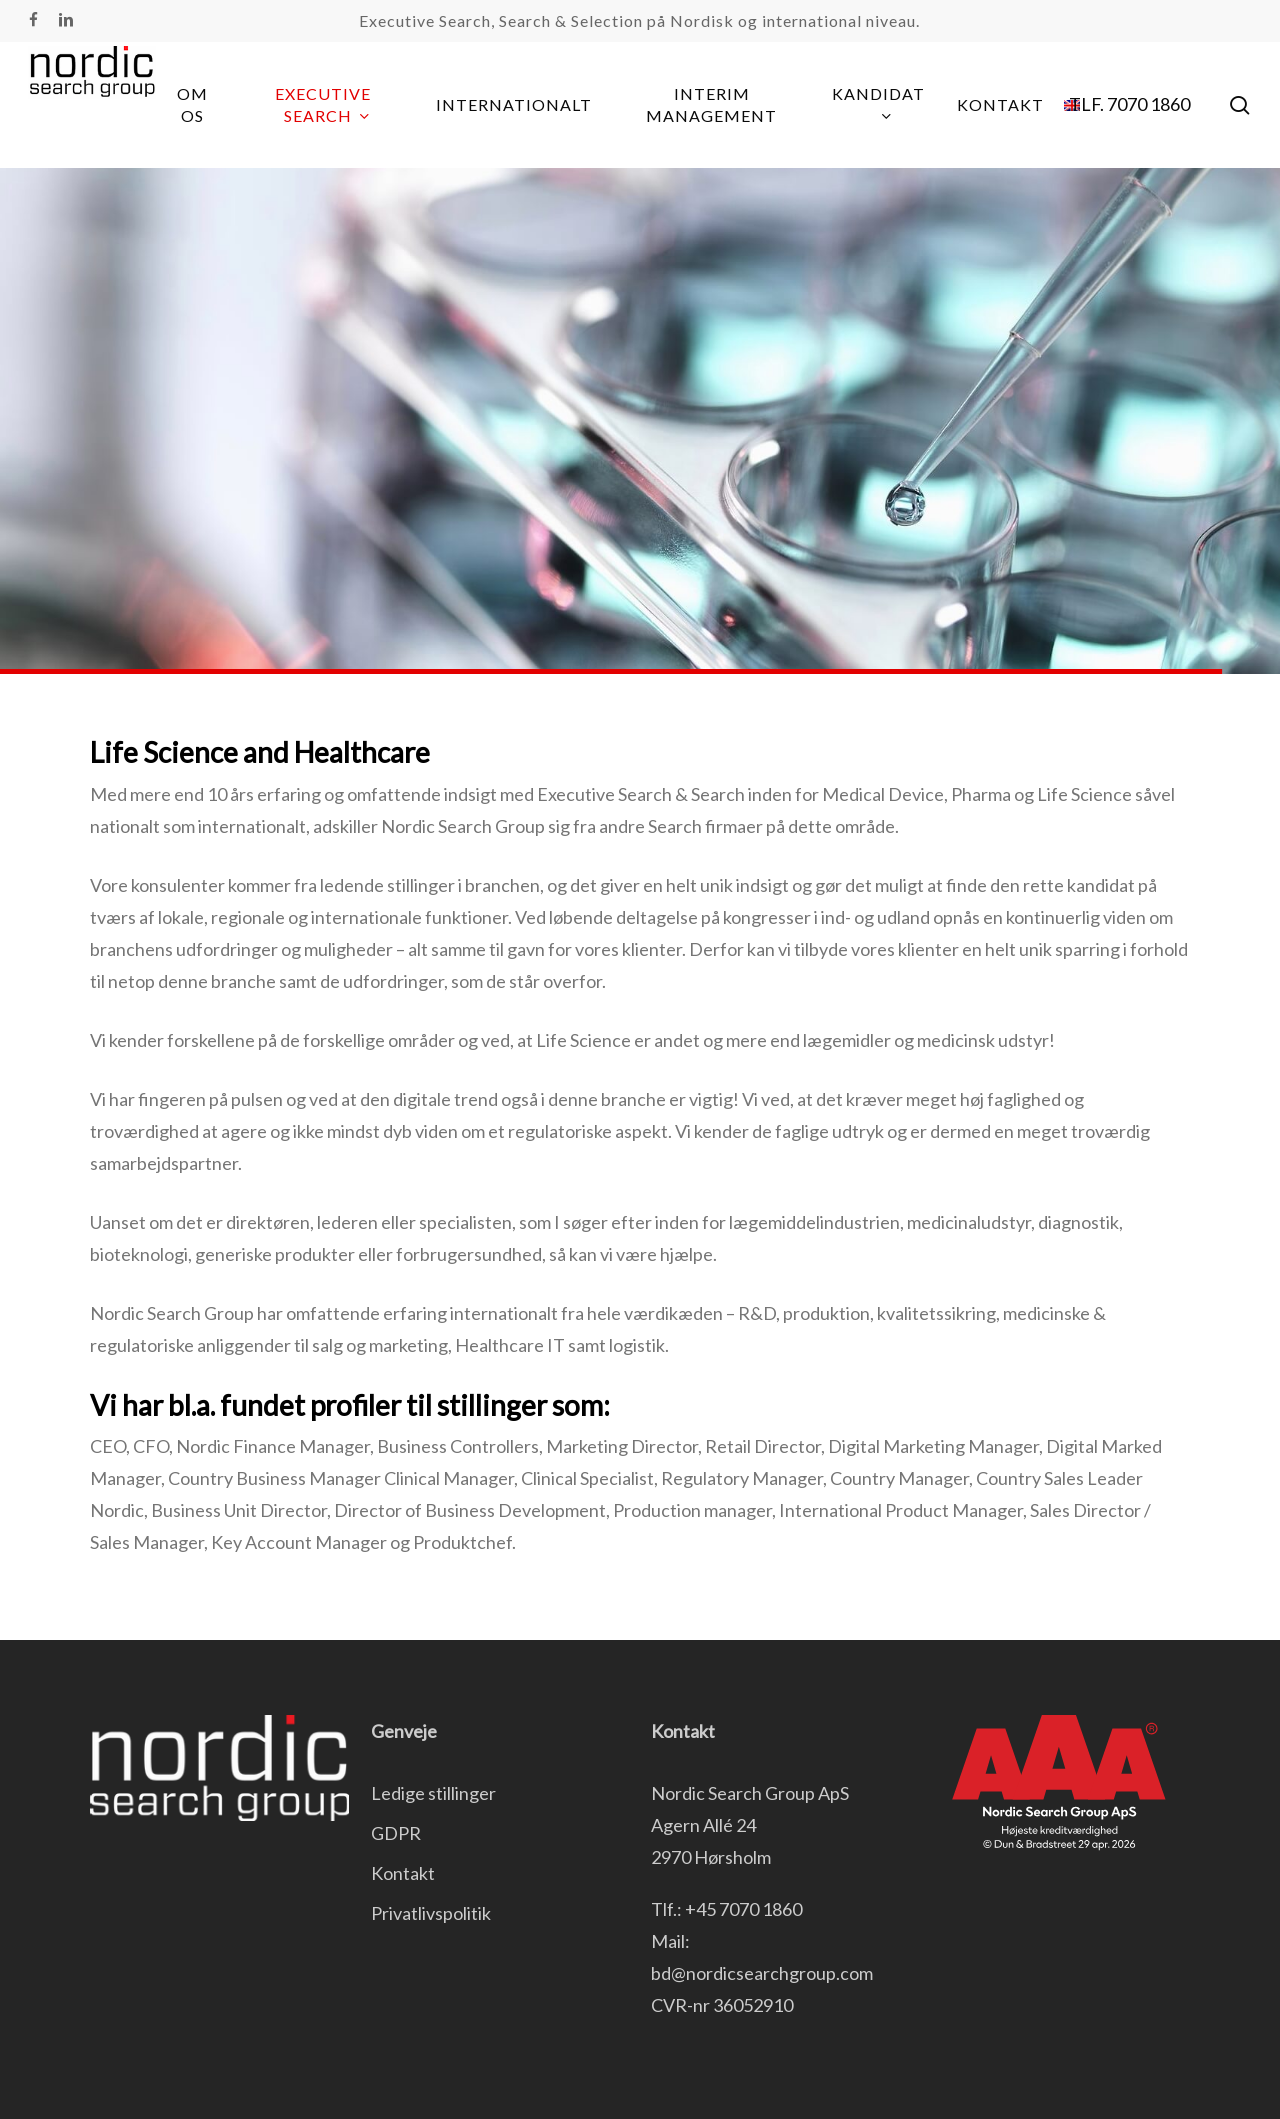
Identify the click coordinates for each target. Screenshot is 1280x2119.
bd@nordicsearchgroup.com (762, 1973)
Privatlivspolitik (431, 1913)
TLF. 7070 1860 (1129, 104)
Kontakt (403, 1873)
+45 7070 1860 (743, 1909)
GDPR (396, 1833)
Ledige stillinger (433, 1793)
